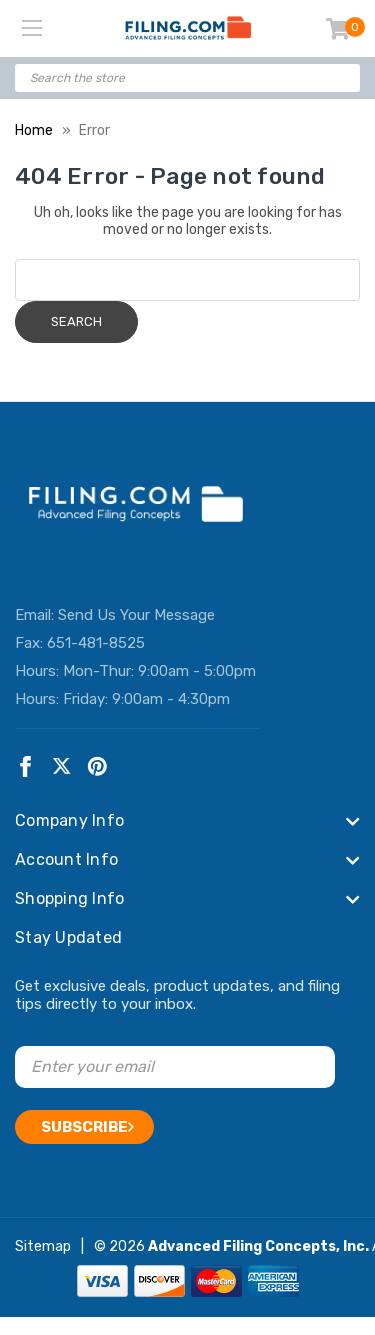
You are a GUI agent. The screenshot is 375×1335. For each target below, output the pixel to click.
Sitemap (43, 1246)
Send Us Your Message (136, 615)
